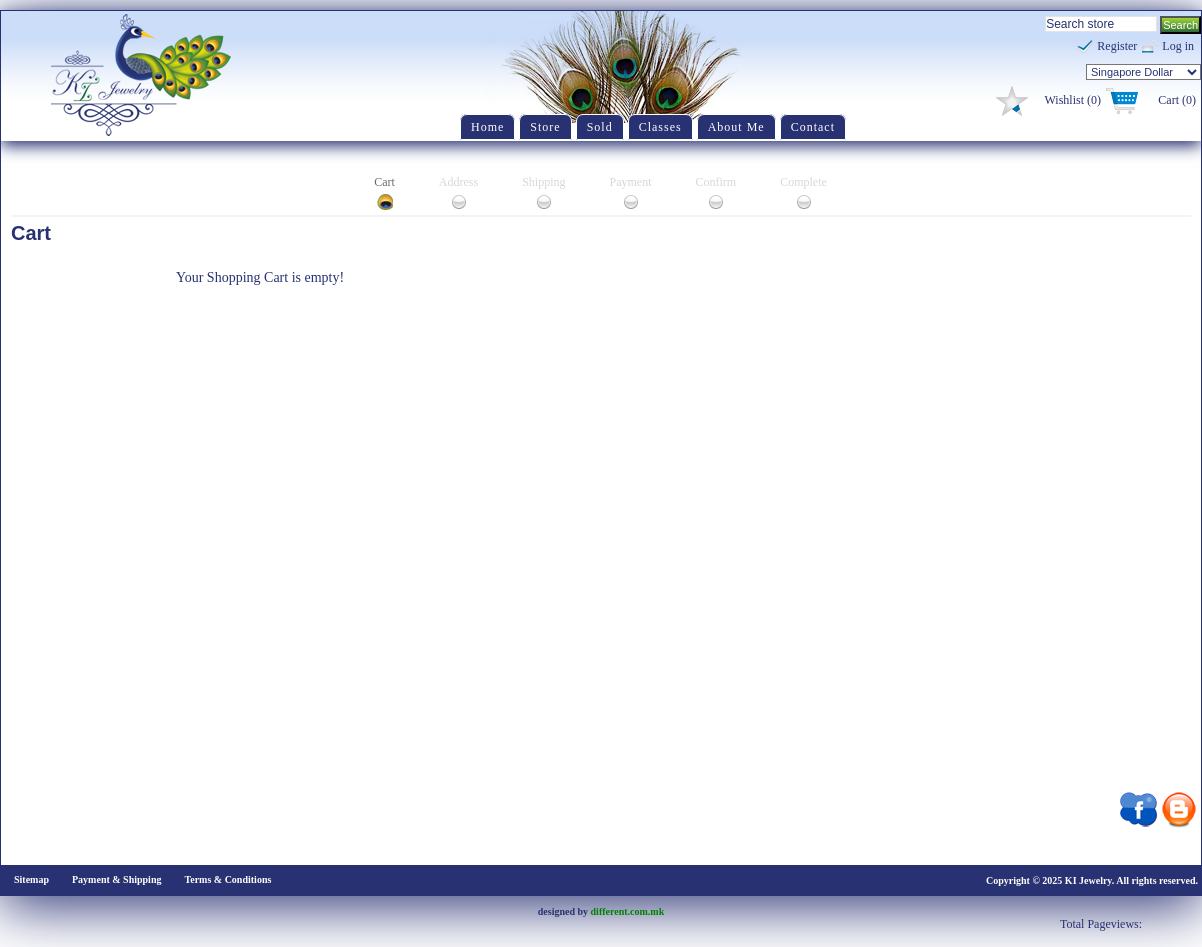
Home (487, 127)
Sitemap (31, 879)
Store (545, 127)
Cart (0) (1177, 100)
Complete (803, 182)
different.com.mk (628, 911)
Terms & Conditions (227, 879)
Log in (1178, 46)
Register (1117, 46)
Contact (813, 127)
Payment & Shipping (116, 879)
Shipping (543, 182)
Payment (631, 182)
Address (458, 182)
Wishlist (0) (1072, 100)
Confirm (716, 182)
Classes (660, 127)
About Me (736, 127)
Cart (384, 182)
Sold (600, 127)
